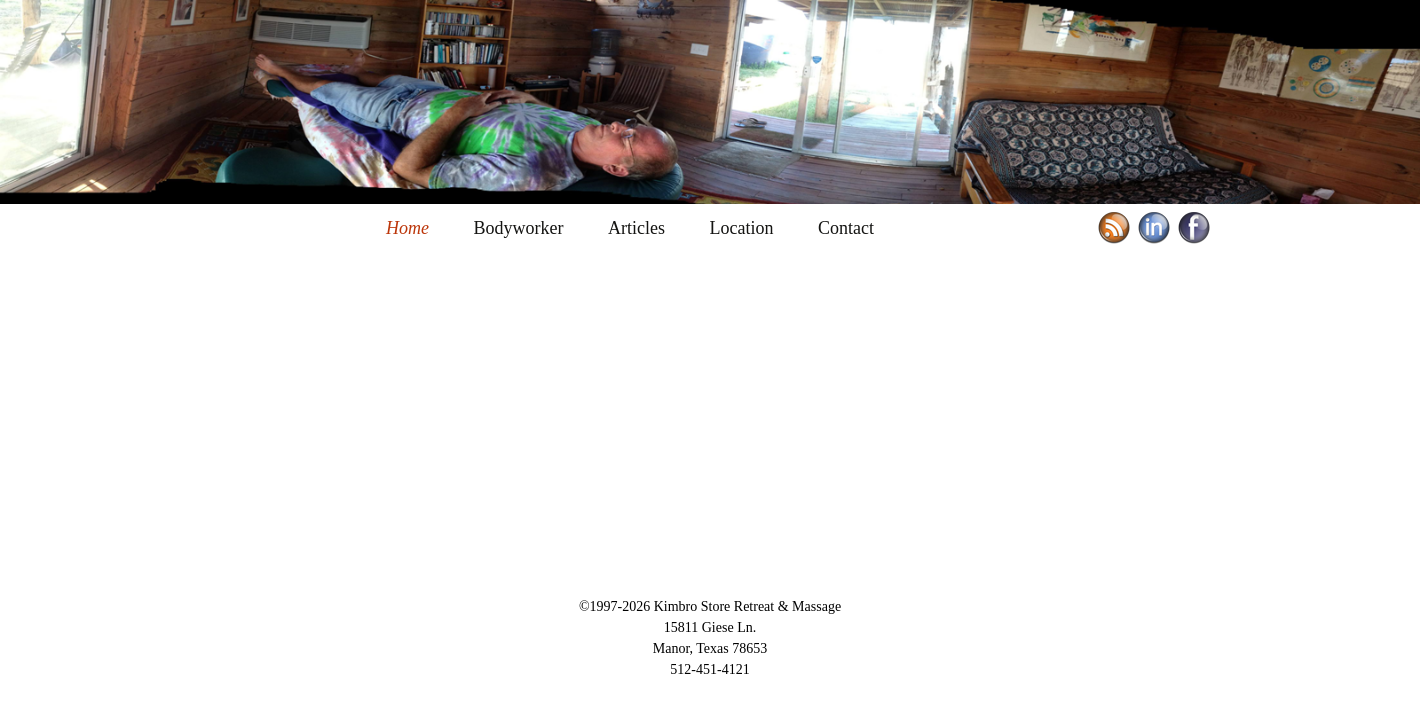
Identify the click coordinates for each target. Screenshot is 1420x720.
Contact (846, 228)
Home (407, 228)
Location (741, 228)
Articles (636, 228)
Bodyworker (519, 228)
